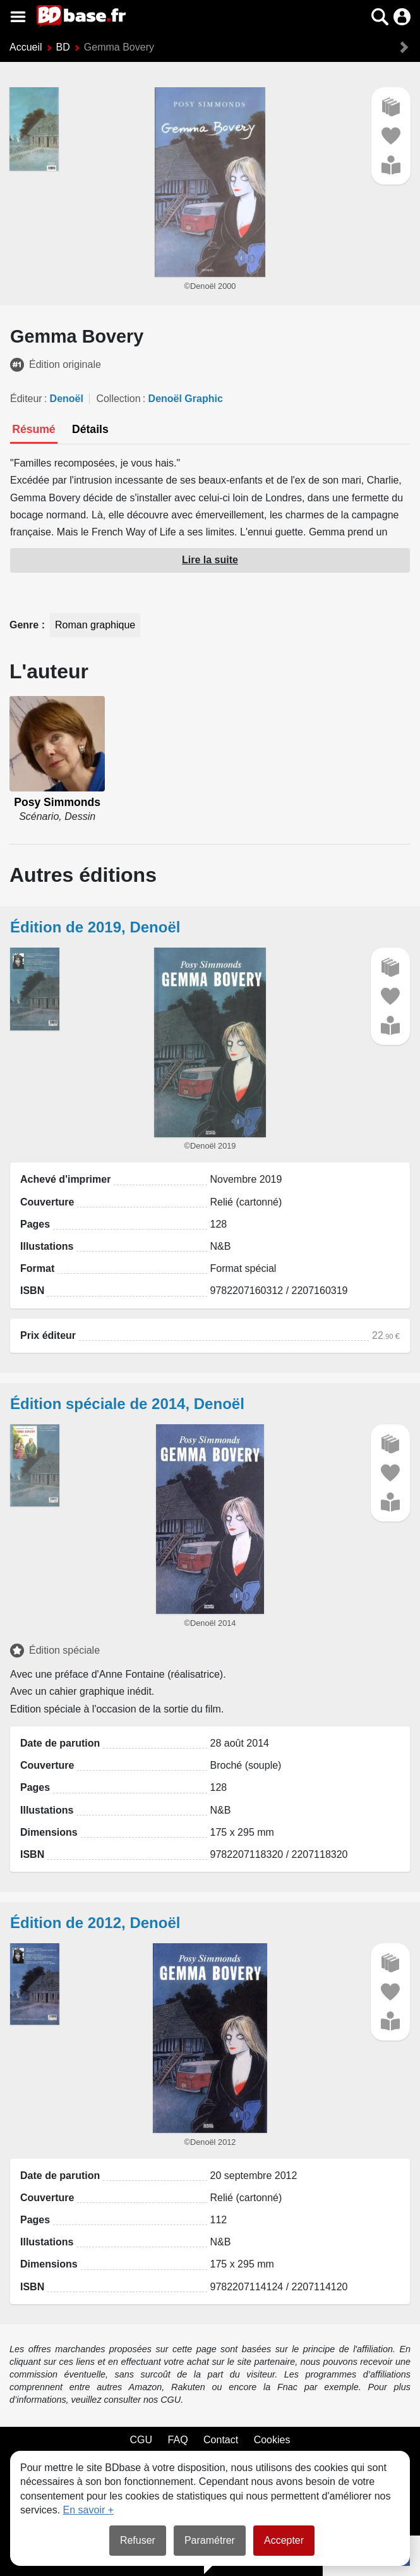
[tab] (33, 430)
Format (37, 1268)
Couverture (47, 1202)
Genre (25, 625)
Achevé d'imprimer (65, 1179)
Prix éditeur (48, 1335)
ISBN (32, 1290)
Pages (35, 1224)
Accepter (284, 2540)
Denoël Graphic (185, 398)
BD (63, 47)
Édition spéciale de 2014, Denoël (127, 1403)
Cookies (272, 2439)
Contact (220, 2439)
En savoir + (88, 2510)
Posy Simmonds (57, 802)
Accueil (25, 47)
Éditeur (26, 398)
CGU (141, 2439)
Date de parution (60, 1743)
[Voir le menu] (18, 16)
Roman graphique (95, 625)
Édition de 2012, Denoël (95, 1922)
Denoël (66, 398)
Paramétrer (209, 2540)
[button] (379, 16)
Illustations (46, 1246)
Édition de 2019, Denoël (95, 927)
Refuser (137, 2540)
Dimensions (49, 1832)
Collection (118, 398)
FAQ (178, 2439)
